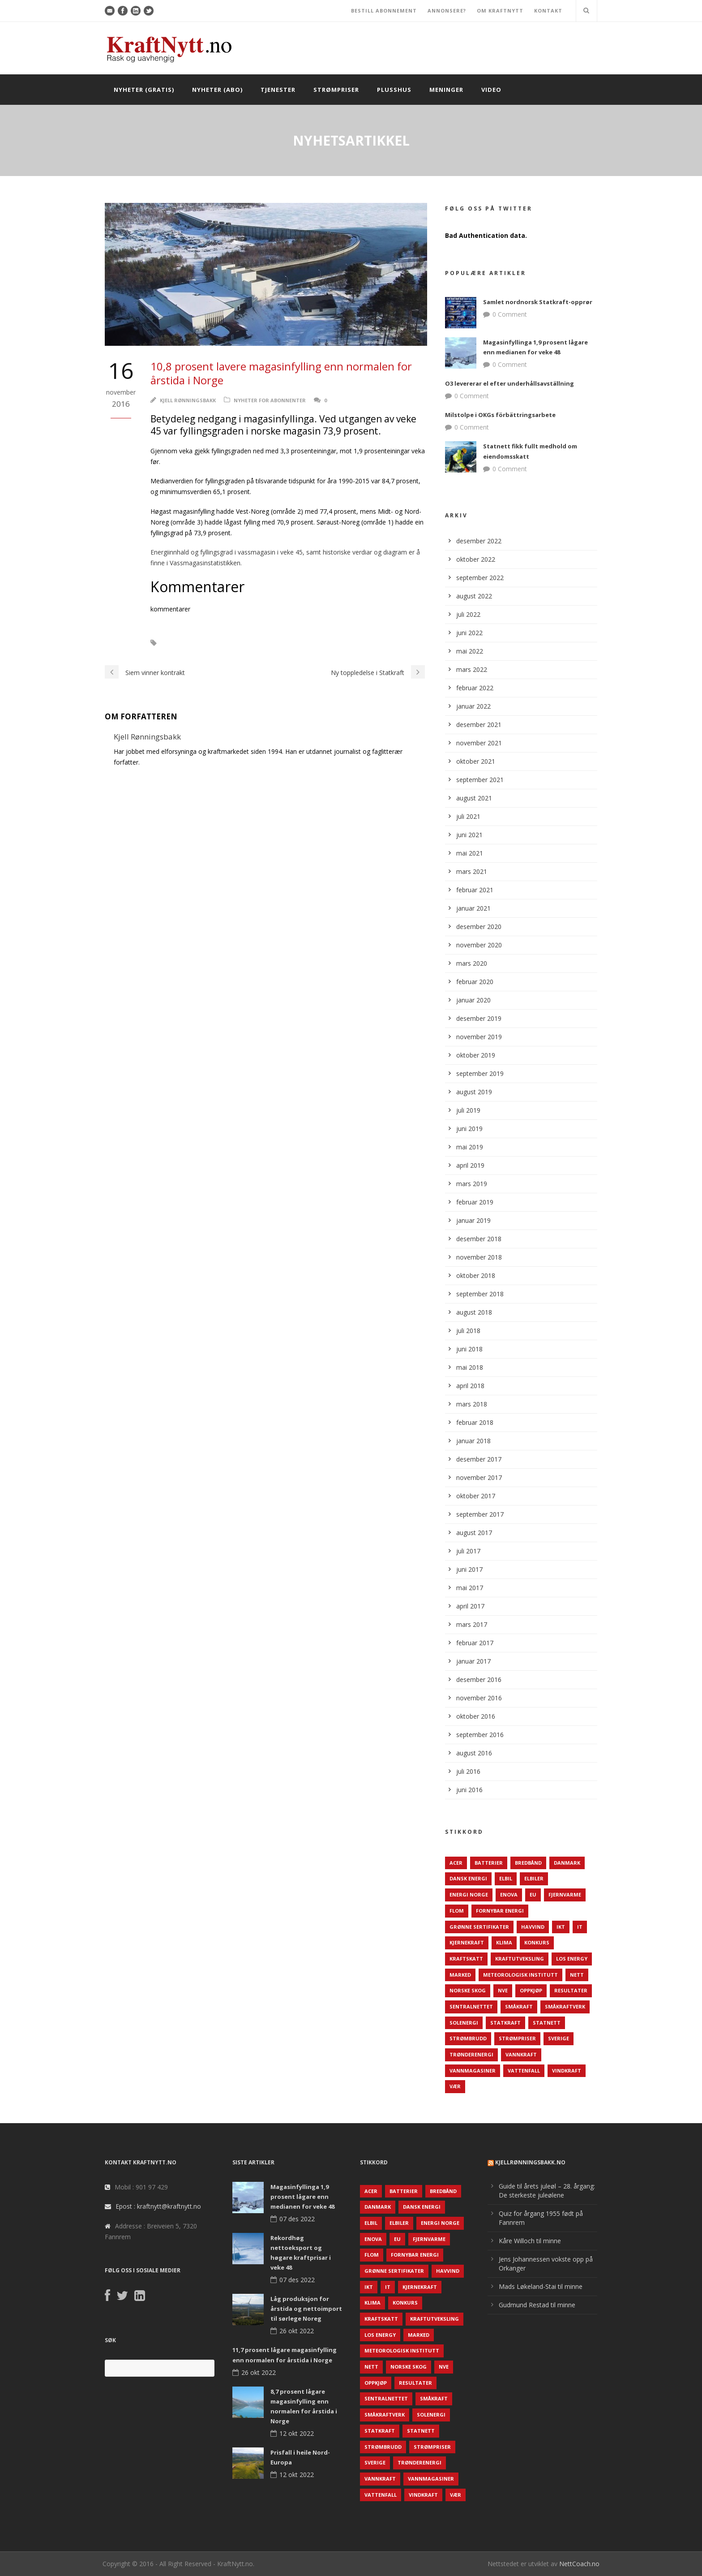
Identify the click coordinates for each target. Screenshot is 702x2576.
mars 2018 (471, 1404)
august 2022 (474, 596)
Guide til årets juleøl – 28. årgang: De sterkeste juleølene (547, 2190)
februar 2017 (474, 1642)
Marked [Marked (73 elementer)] (460, 1974)
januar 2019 (473, 1220)
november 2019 (479, 1036)
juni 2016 (469, 1789)
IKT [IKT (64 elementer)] (560, 1926)
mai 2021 (469, 853)
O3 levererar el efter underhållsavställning (509, 383)
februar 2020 (474, 981)
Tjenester (278, 90)
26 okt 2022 (296, 2331)
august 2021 (474, 798)
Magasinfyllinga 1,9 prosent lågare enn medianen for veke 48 (302, 2196)
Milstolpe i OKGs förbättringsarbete (500, 415)
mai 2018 (469, 1367)
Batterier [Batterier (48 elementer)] (489, 1862)
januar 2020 (473, 1000)
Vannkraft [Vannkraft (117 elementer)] (521, 2054)
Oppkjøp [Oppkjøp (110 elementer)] (531, 1990)
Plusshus (394, 90)
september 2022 (480, 577)
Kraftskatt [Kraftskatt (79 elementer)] (466, 1958)
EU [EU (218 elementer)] (533, 1894)
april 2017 (470, 1606)
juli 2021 (468, 816)
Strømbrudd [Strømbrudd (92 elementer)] (468, 2038)
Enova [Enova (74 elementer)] (509, 1894)
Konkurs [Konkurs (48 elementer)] (536, 1942)
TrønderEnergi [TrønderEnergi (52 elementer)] (471, 2054)
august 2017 (474, 1532)
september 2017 (480, 1514)
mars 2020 (471, 963)
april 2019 (470, 1165)
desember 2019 (478, 1018)
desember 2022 (478, 541)
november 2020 (479, 945)
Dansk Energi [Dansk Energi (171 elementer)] (468, 1878)
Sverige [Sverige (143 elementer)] (558, 2038)
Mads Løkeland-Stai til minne (540, 2286)
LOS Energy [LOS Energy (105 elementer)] (571, 1958)
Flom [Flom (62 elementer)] (456, 1910)
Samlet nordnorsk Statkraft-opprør (537, 302)
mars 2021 (471, 871)
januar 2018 (473, 1440)
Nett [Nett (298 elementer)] (577, 1974)
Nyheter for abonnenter (270, 400)
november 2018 (479, 1257)
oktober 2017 (475, 1496)
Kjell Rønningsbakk (188, 400)
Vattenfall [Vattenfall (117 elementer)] (524, 2070)
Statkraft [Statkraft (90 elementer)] (505, 2022)
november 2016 (479, 1698)
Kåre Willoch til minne (530, 2240)
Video (491, 90)
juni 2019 (469, 1128)
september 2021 (480, 779)
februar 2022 (474, 688)
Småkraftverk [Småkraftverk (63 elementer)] (565, 2006)
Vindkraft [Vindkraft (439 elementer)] (566, 2070)
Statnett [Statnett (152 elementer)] (547, 2022)
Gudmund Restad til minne (537, 2305)
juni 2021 (469, 834)
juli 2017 (468, 1551)
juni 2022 (469, 632)
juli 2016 (468, 1771)
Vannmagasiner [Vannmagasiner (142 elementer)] (472, 2070)
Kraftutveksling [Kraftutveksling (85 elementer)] (519, 1958)
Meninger (446, 90)
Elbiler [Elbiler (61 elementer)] (534, 1878)
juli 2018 (468, 1330)
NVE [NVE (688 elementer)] (503, 1990)
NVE (234, 643)
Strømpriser (336, 90)
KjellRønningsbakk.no (530, 2162)
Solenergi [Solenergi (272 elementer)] (463, 2022)
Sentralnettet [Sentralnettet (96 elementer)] (471, 2006)
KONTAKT (548, 10)
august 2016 (474, 1753)
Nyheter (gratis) (144, 90)
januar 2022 (473, 706)
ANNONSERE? (447, 10)
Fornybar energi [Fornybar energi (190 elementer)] (500, 1910)
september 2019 (480, 1073)
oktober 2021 (475, 761)
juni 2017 (469, 1569)
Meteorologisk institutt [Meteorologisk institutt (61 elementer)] (520, 1974)
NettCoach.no (579, 2563)
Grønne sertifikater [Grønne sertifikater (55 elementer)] (479, 1926)
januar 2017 (473, 1661)
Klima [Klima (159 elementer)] (504, 1942)
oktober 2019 (475, 1055)
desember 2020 (478, 926)
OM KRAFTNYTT (500, 10)
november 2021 (479, 743)
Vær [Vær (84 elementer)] (455, 2086)
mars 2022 (471, 669)
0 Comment (509, 314)
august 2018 (474, 1312)
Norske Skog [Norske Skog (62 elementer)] (467, 1990)
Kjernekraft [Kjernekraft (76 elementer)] (466, 1942)
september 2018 (480, 1294)
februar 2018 (474, 1422)
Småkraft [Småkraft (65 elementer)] (519, 2006)
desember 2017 (478, 1459)
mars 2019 (471, 1183)
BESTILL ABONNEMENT (384, 10)
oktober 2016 (475, 1716)
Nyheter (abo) (217, 90)
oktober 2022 (475, 559)
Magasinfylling (192, 643)
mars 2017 (471, 1624)
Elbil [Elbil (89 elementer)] (505, 1878)
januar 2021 (473, 908)
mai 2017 (469, 1587)
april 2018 (470, 1385)
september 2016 (480, 1734)
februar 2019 (474, 1202)
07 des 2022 (297, 2219)
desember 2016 (478, 1679)
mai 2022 (469, 651)
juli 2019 (468, 1110)
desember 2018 (478, 1238)
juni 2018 (469, 1349)
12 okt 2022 (296, 2433)
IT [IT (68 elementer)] (579, 1926)
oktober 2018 (475, 1275)
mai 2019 (469, 1147)
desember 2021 (478, 724)
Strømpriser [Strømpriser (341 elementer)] (517, 2038)
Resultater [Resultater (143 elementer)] (570, 1990)
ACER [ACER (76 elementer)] (455, 1862)
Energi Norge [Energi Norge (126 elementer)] (468, 1894)
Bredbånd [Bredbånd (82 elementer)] (528, 1862)
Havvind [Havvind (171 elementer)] (532, 1926)
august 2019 (474, 1092)
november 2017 (479, 1477)
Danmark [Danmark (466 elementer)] (567, 1862)
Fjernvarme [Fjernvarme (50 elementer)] (564, 1894)
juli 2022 (468, 614)
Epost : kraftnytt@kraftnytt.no (158, 2206)
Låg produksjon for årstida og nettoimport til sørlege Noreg (306, 2308)
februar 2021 (474, 890)
